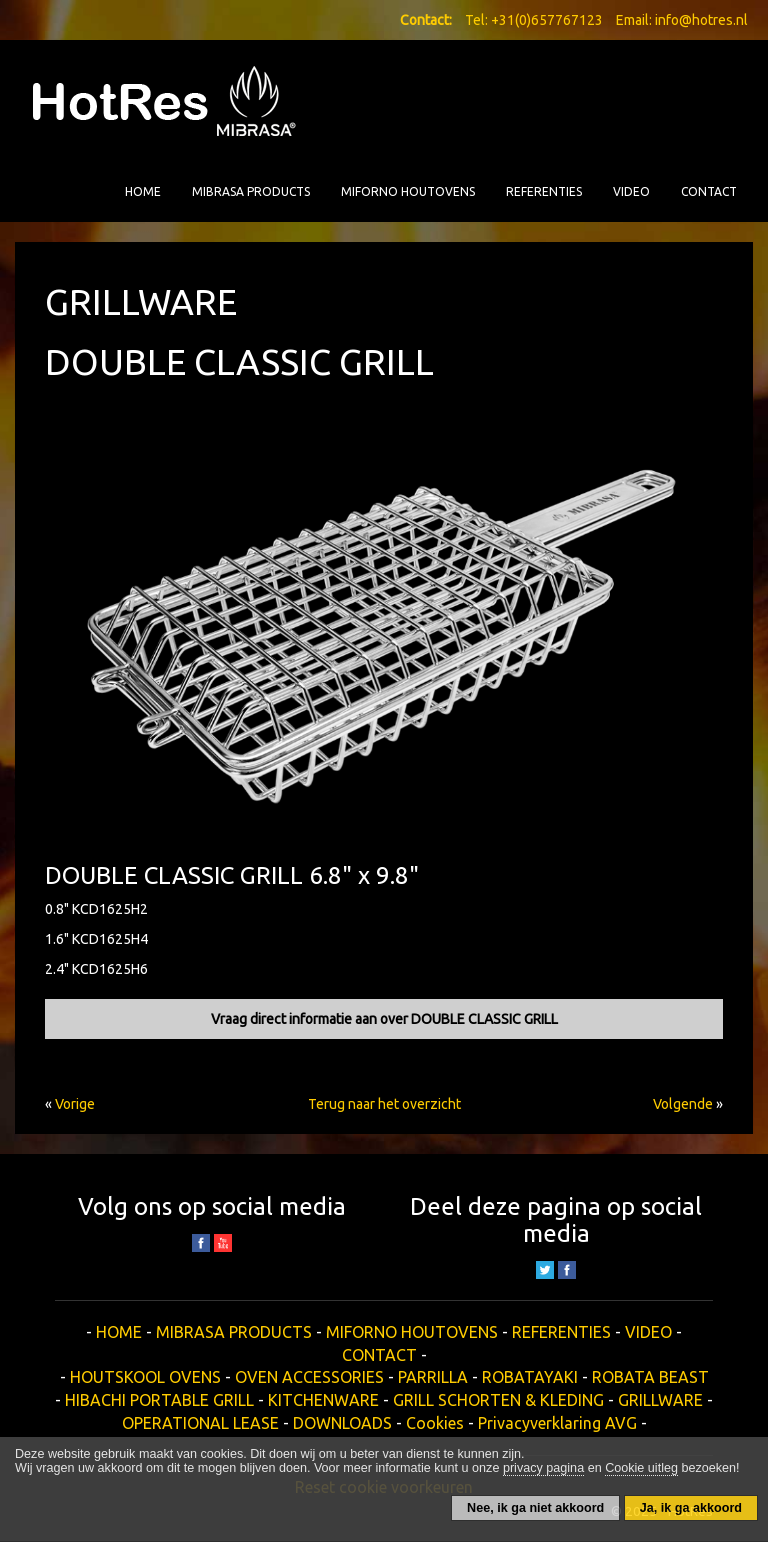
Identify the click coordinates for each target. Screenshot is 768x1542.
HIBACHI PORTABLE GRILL (159, 1400)
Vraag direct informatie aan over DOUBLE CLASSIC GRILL (384, 1019)
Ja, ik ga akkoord (691, 1508)
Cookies (435, 1423)
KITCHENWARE (323, 1400)
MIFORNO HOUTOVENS (408, 191)
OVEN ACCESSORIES (309, 1377)
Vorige (75, 1104)
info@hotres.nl (701, 20)
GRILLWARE (660, 1400)
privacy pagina (543, 1468)
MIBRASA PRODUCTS (251, 191)
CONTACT (709, 191)
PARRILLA (433, 1377)
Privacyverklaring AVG (557, 1423)
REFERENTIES (544, 191)
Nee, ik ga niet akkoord (535, 1508)
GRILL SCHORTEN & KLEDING (498, 1400)
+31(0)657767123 (547, 20)
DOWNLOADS (342, 1423)
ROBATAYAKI (530, 1377)
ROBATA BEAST (650, 1377)
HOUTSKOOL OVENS (145, 1377)
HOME (143, 191)
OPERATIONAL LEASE (200, 1423)
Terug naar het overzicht (384, 1104)
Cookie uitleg (641, 1468)
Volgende (683, 1104)
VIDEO (631, 191)
